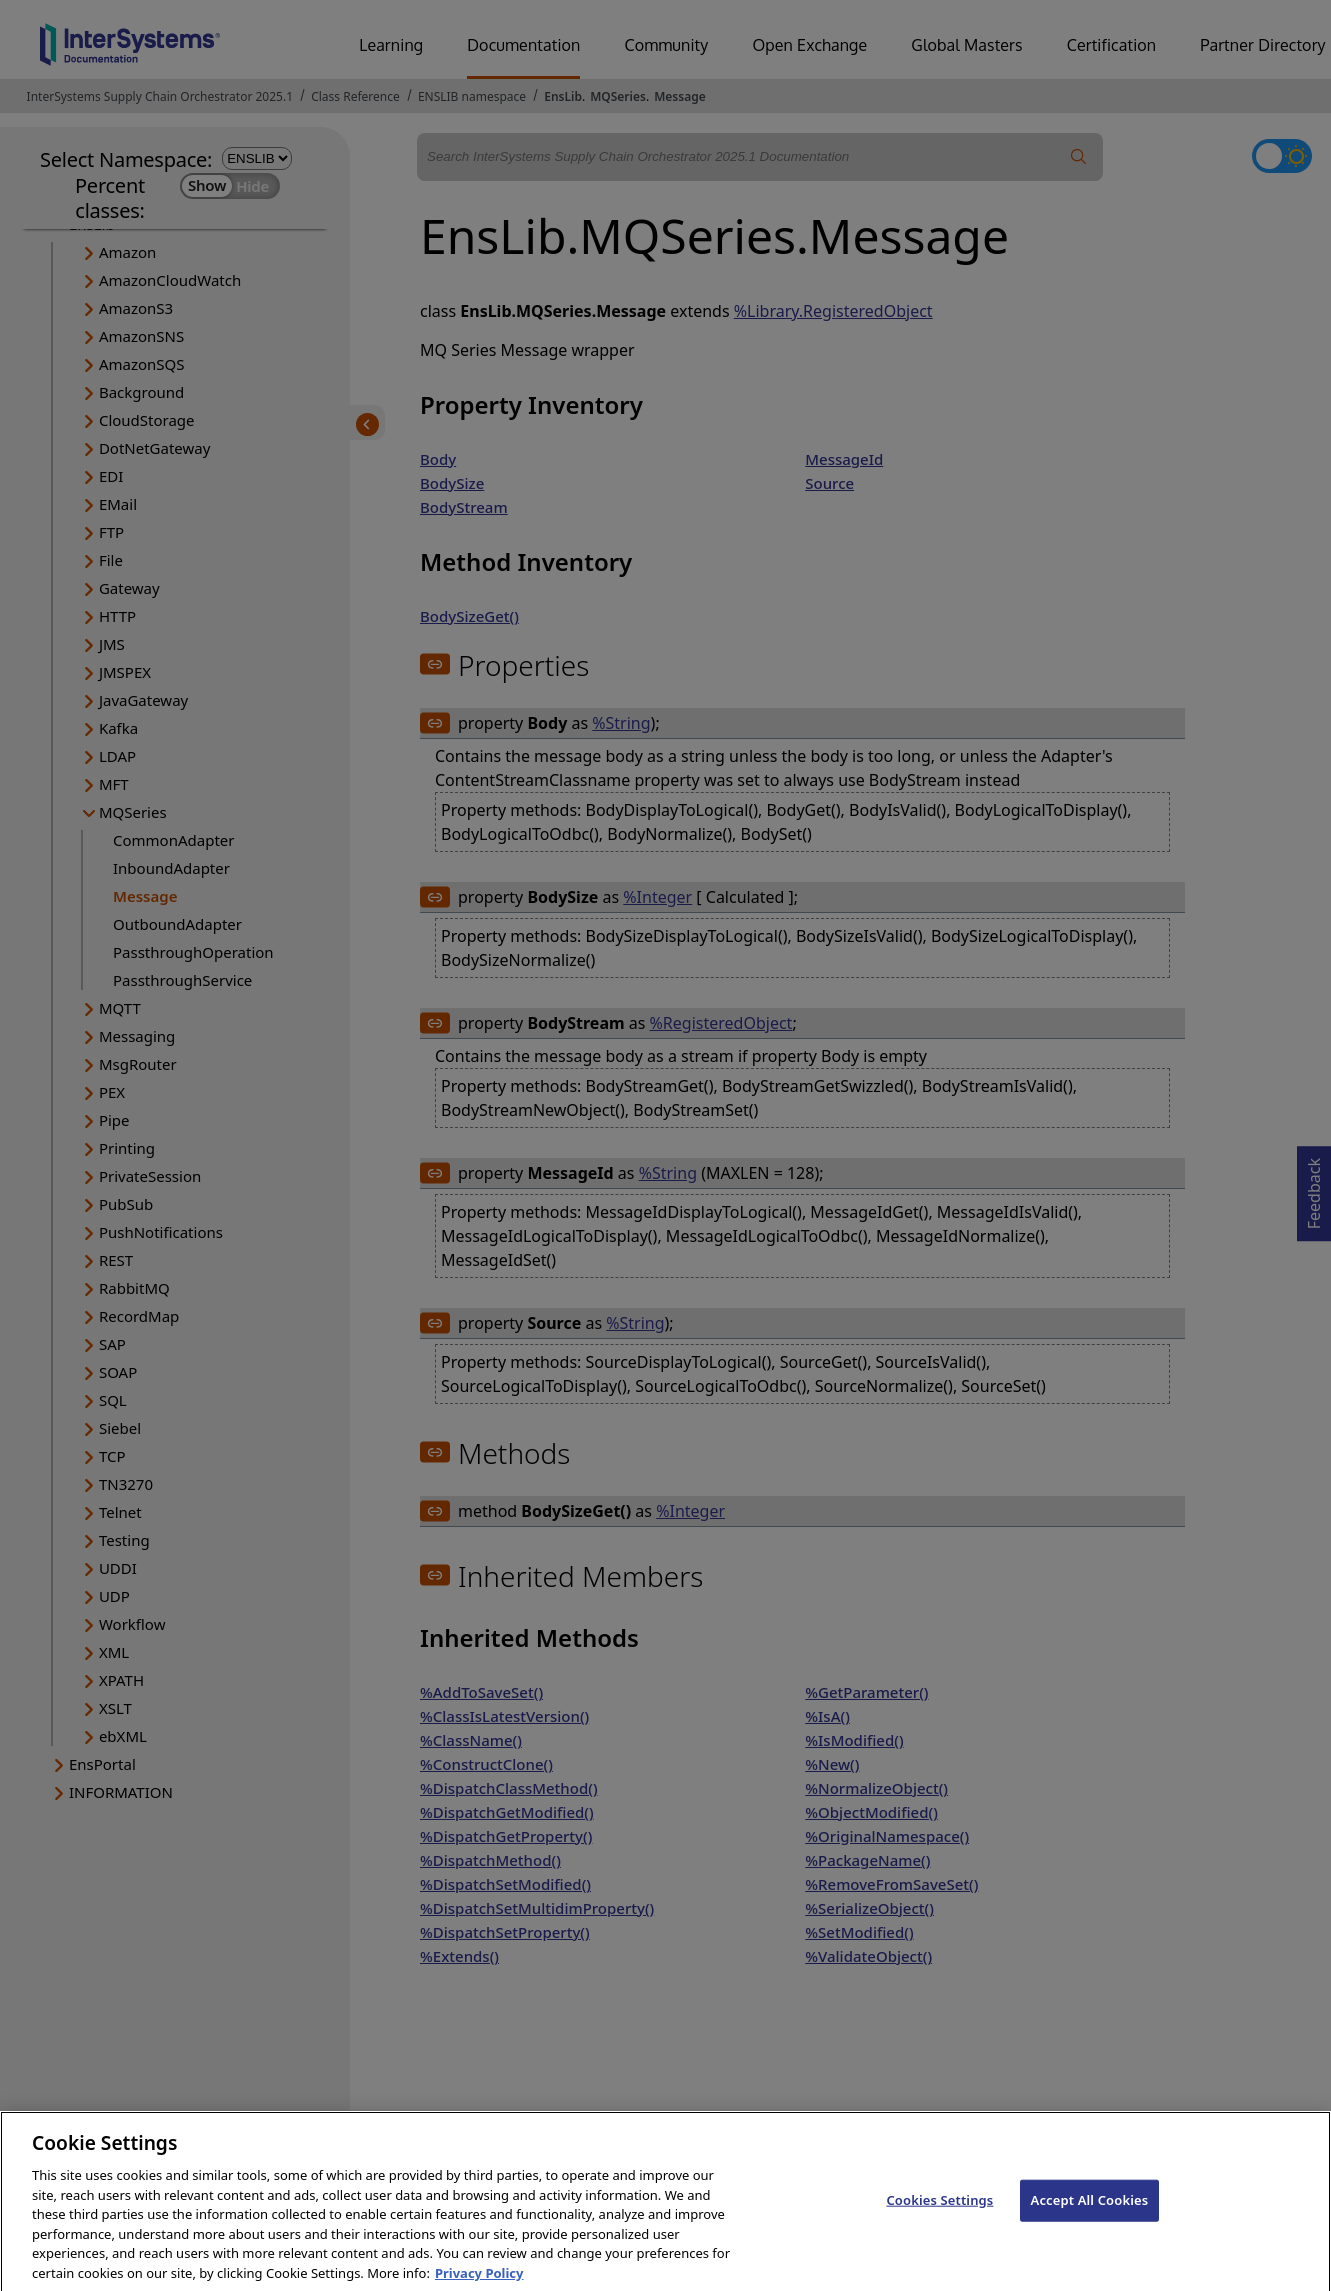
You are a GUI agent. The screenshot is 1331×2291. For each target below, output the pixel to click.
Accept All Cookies (1090, 2216)
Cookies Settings (939, 2216)
